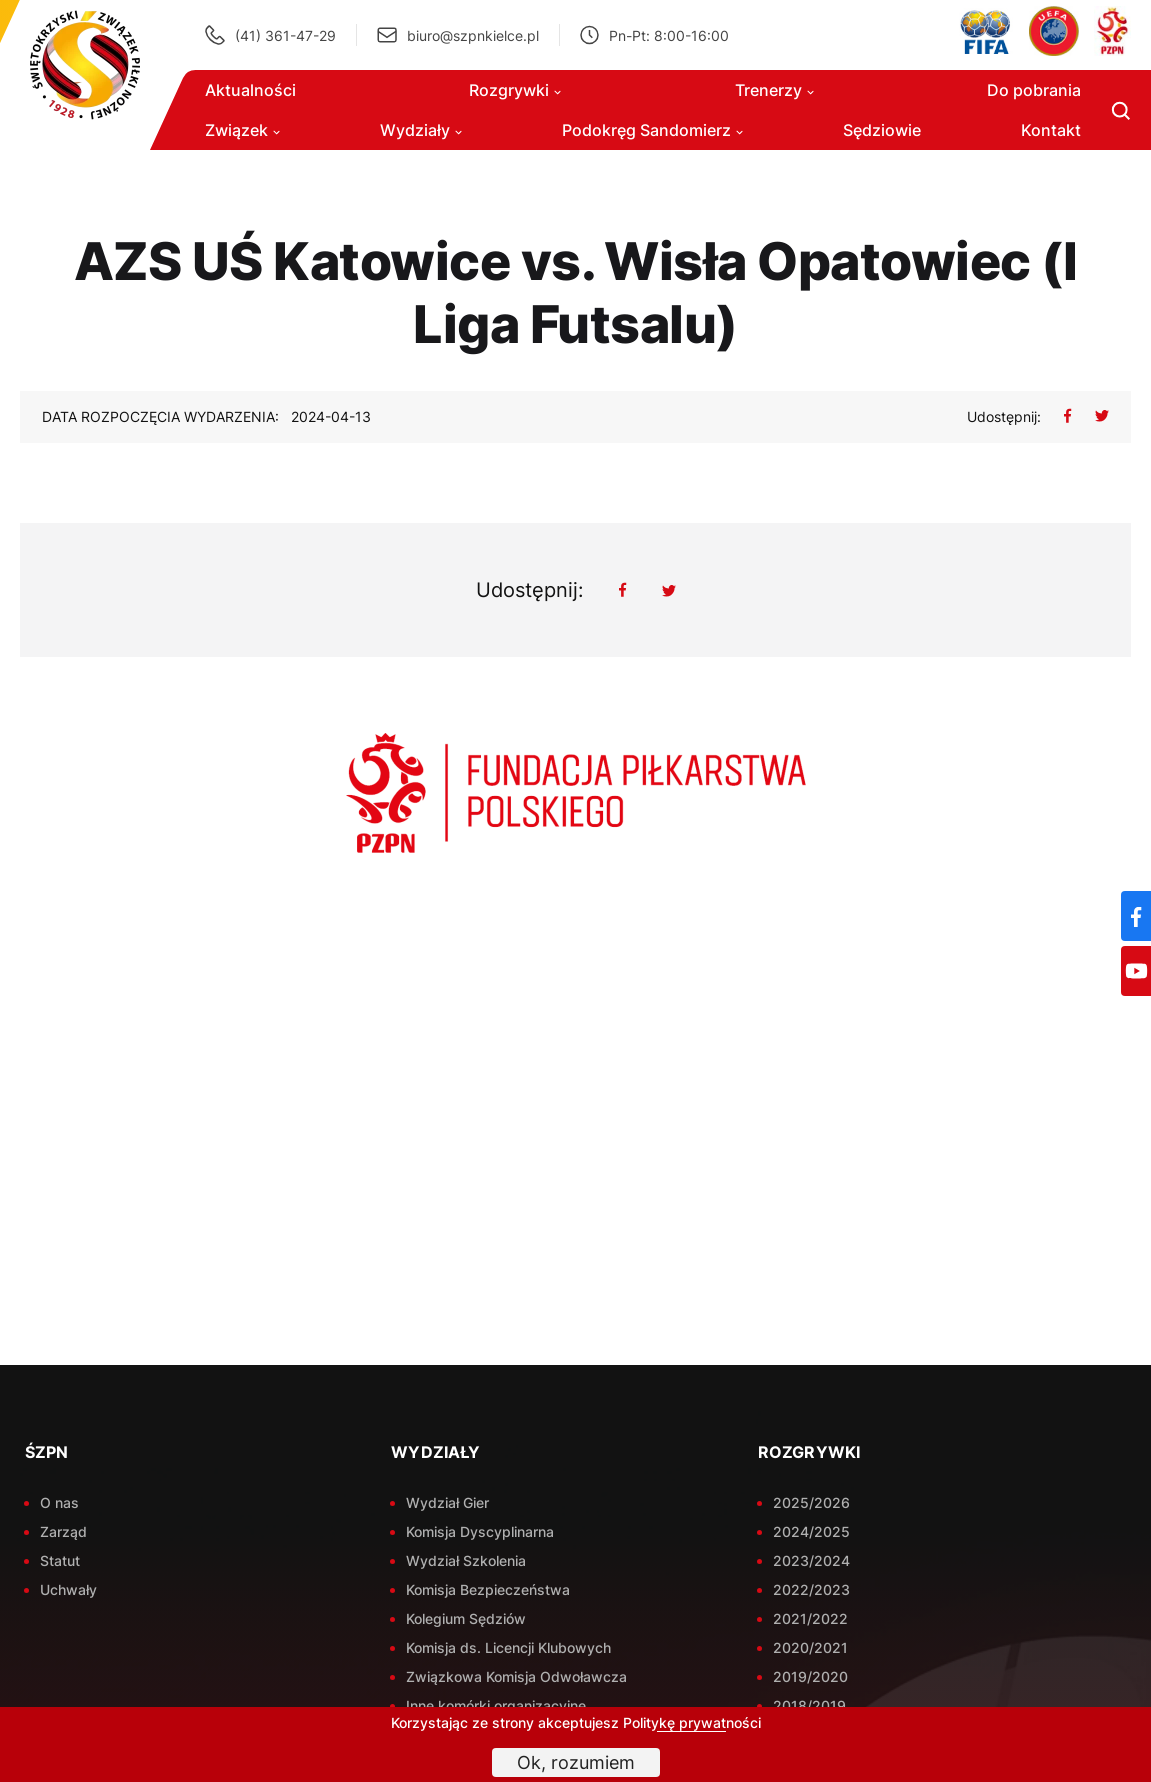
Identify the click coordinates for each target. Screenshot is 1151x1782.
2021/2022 (810, 1618)
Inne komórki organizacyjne (496, 1705)
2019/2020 (810, 1676)
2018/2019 (809, 1705)
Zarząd (63, 1531)
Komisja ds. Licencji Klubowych (508, 1647)
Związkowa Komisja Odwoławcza (516, 1676)
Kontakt (1051, 130)
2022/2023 (811, 1589)
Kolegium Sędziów (466, 1618)
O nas (59, 1502)
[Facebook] (1136, 916)
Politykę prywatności (692, 1722)
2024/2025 (811, 1531)
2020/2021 (810, 1647)
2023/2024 (811, 1560)
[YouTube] (1136, 971)
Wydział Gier (447, 1502)
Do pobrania (1034, 90)
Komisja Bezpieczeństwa (488, 1589)
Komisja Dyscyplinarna (480, 1531)
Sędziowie (882, 130)
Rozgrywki (515, 90)
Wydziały (421, 130)
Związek (242, 130)
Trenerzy (774, 90)
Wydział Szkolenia (466, 1560)
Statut (60, 1560)
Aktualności (250, 90)
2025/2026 (811, 1502)
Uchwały (68, 1589)
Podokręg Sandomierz (652, 130)
